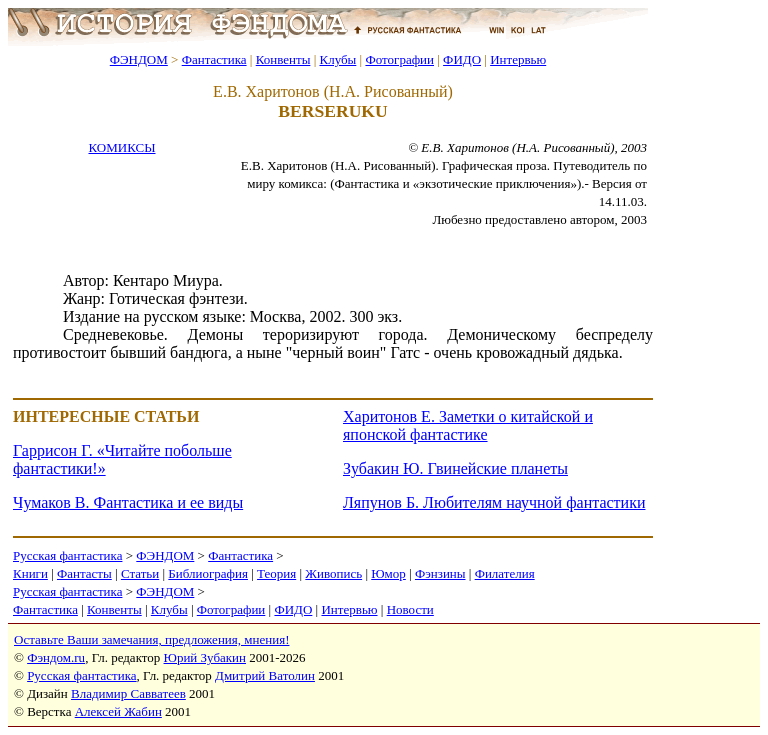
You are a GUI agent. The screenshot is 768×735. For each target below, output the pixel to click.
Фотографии (399, 59)
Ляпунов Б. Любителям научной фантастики (494, 502)
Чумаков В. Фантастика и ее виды (128, 502)
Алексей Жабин (118, 711)
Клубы (337, 59)
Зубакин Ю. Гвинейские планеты (455, 468)
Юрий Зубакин (205, 657)
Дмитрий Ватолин (265, 675)
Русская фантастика (67, 555)
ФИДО (462, 59)
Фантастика (214, 59)
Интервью (518, 59)
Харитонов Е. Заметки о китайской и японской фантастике (468, 425)
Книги (30, 573)
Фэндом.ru (56, 657)
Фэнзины (440, 573)
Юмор (388, 573)
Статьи (140, 573)
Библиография (208, 573)
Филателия (505, 573)
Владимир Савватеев (128, 693)
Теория (276, 573)
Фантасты (84, 573)
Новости (410, 609)
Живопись (333, 573)
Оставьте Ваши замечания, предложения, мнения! (151, 639)
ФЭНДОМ (139, 59)
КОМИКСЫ (121, 147)
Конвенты (283, 59)
